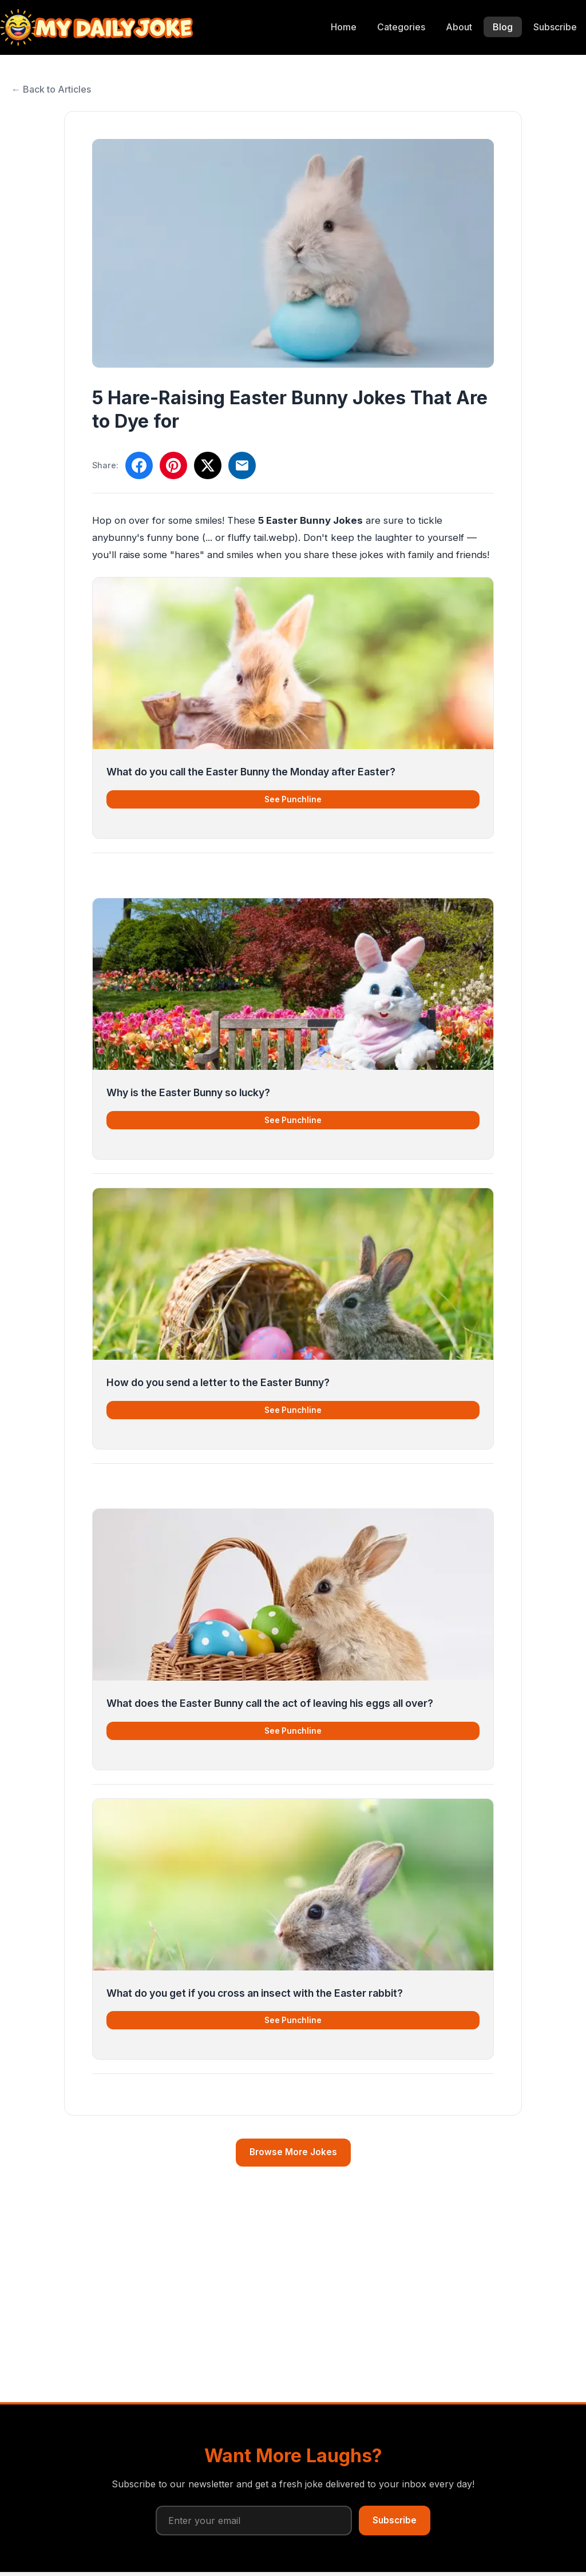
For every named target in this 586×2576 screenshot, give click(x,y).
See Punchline (293, 799)
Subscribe (555, 27)
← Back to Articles (51, 89)
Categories (401, 27)
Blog (503, 27)
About (459, 27)
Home (344, 27)
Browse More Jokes (293, 2152)
